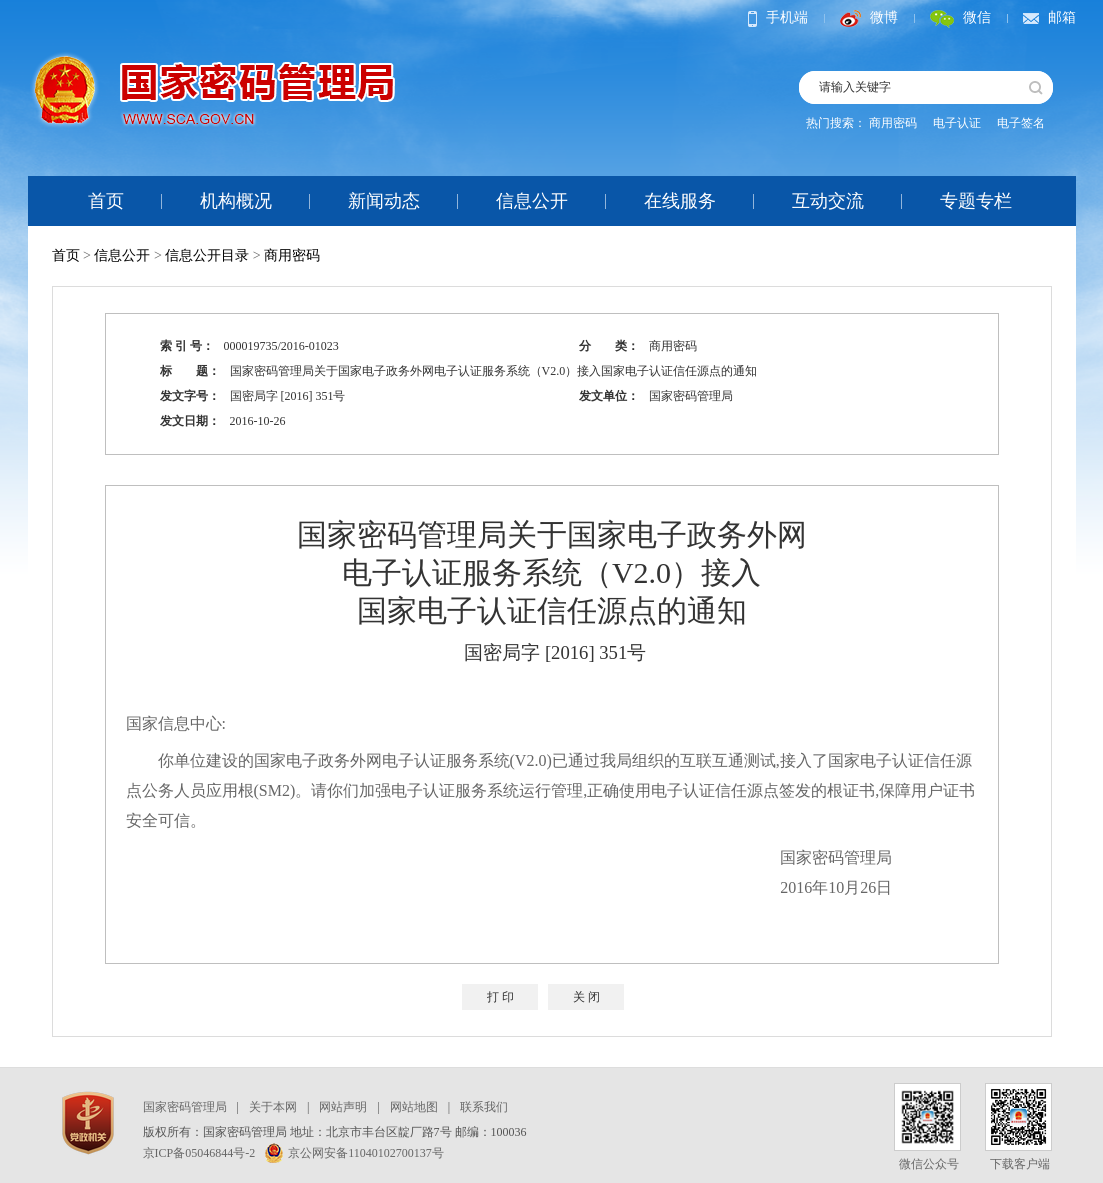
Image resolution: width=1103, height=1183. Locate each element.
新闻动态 (384, 201)
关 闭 (586, 997)
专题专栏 (976, 201)
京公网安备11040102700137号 (354, 1153)
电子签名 (1021, 123)
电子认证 (957, 123)
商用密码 (893, 123)
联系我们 (484, 1107)
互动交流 (828, 201)
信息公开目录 (207, 255)
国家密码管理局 (185, 1107)
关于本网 (273, 1107)
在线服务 (680, 201)
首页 (106, 201)
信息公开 (532, 201)
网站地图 (414, 1107)
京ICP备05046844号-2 (199, 1153)
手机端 (778, 17)
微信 (960, 17)
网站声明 (343, 1107)
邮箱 (1049, 17)
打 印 (500, 997)
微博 (869, 17)
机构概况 (236, 201)
